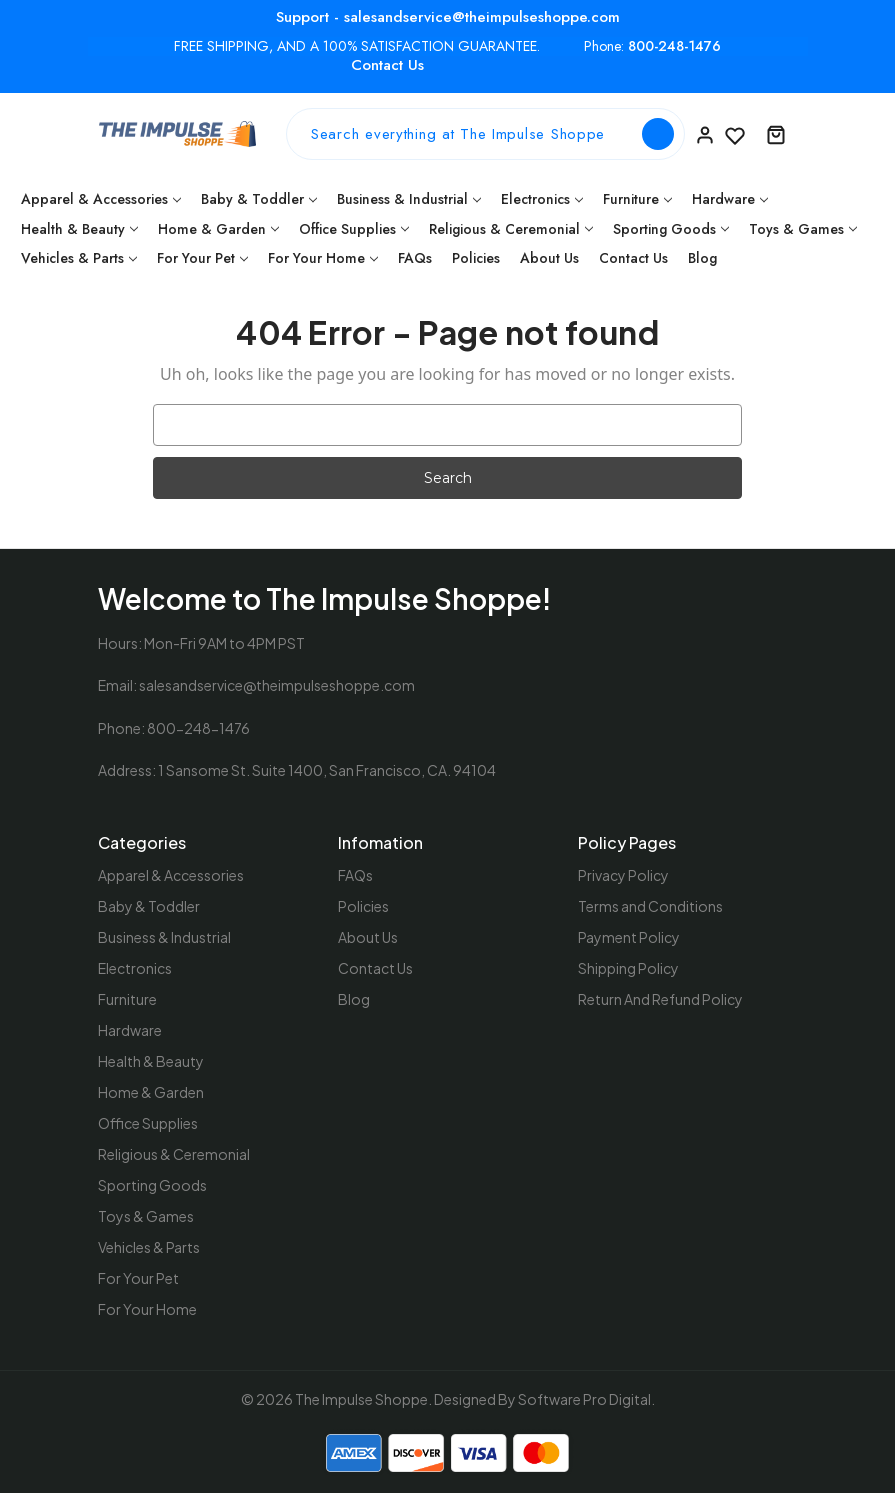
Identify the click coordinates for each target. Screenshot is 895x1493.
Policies (476, 258)
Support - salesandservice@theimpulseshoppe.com (448, 17)
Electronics (542, 199)
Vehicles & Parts (79, 258)
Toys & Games (803, 229)
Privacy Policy (623, 875)
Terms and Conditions (650, 906)
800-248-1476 (674, 46)
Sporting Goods (671, 229)
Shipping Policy (628, 968)
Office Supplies (354, 229)
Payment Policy (629, 937)
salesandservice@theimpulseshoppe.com (277, 685)
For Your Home (323, 258)
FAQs (415, 258)
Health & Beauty (79, 229)
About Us (549, 258)
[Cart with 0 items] (776, 134)
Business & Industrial (409, 199)
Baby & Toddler (259, 199)
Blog (702, 258)
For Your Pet (202, 258)
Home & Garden (218, 229)
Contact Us (387, 65)
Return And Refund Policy (660, 999)
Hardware (730, 199)
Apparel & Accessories (101, 199)
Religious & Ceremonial (511, 229)
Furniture (637, 199)
